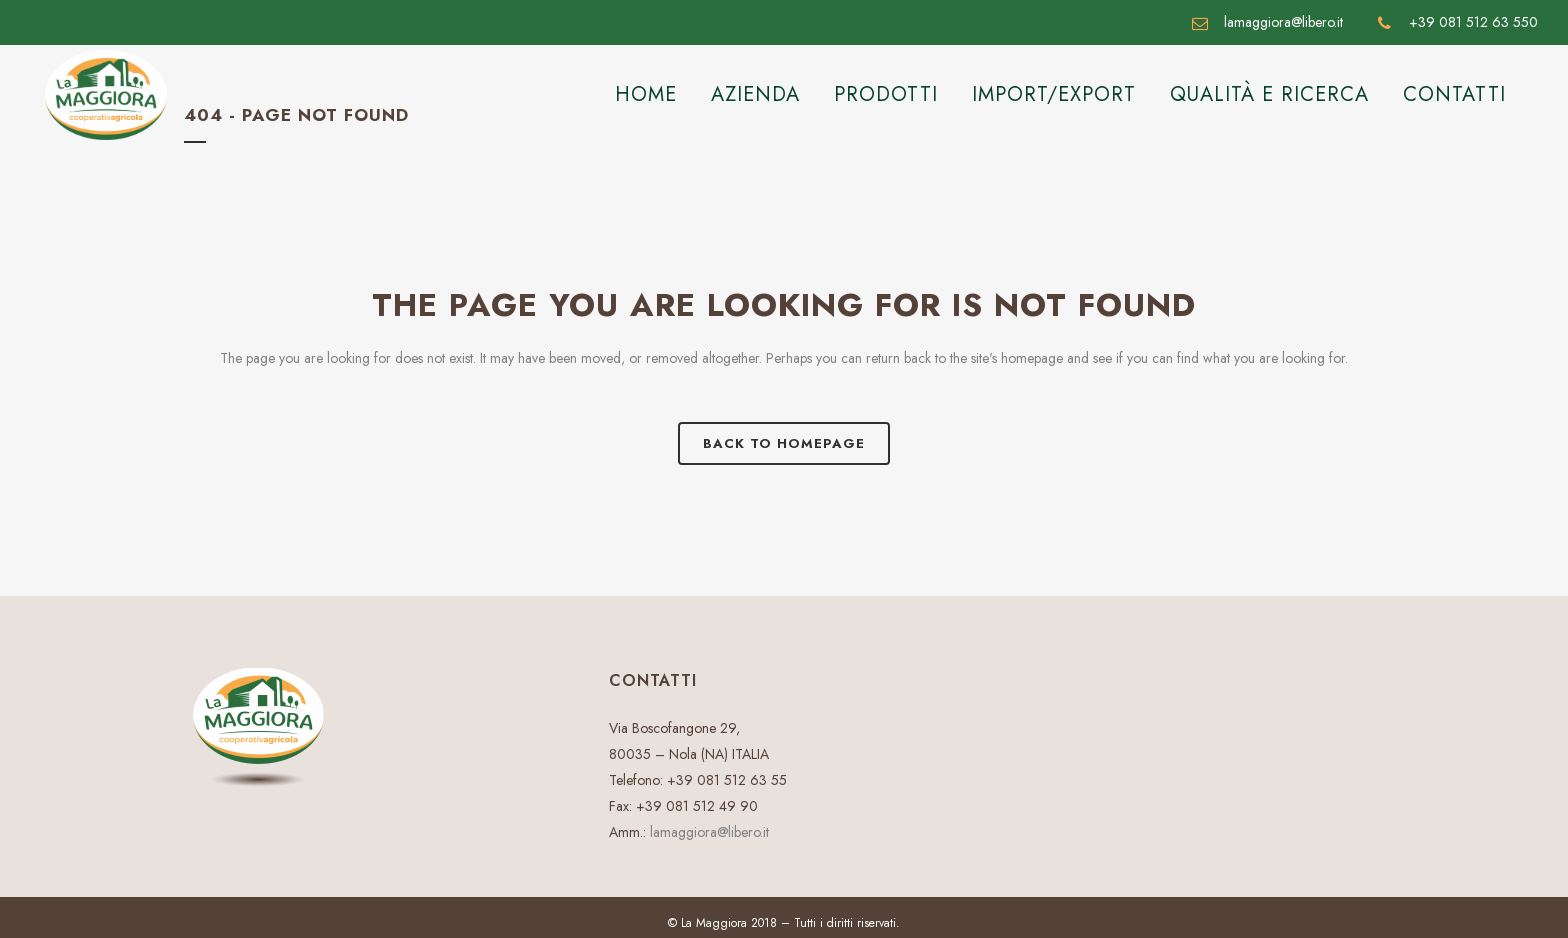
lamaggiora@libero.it (709, 832)
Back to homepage (784, 443)
